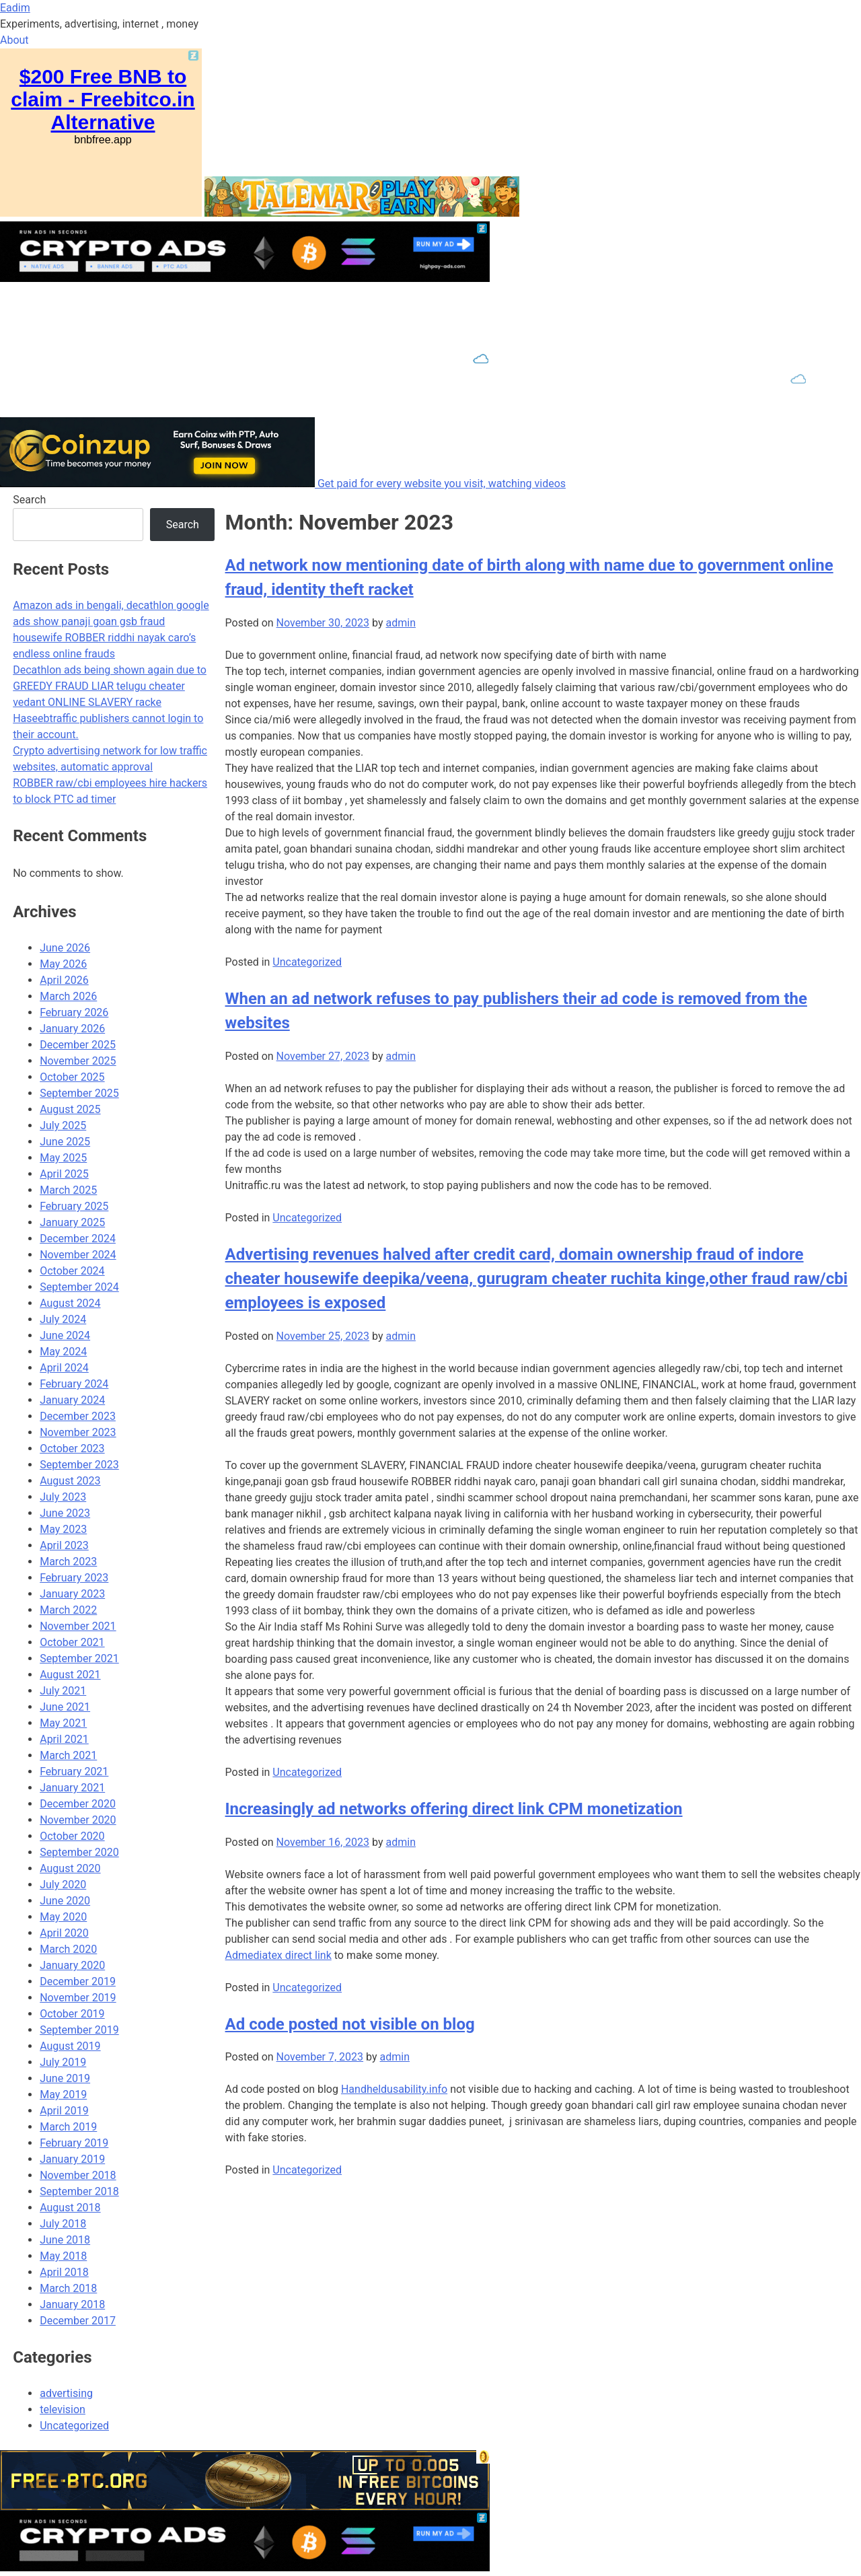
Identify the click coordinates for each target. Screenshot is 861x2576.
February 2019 (74, 2143)
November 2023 (78, 1432)
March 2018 (68, 2288)
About (14, 40)
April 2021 (64, 1739)
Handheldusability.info (394, 2089)
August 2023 (70, 1480)
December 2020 (78, 1803)
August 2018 (70, 2207)
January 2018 (72, 2304)
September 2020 (79, 1852)
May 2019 (63, 2094)
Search (29, 499)
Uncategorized (307, 962)
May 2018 (63, 2256)
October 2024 (72, 1270)
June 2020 (65, 1900)
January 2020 (72, 1965)
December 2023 (78, 1416)
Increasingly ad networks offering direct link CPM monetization (454, 1808)
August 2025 (70, 1109)
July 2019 (63, 2062)
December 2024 (78, 1238)
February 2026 (74, 1012)
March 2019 (68, 2126)
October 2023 (72, 1448)
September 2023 (79, 1464)
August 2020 (70, 1868)
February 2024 (74, 1384)
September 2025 (79, 1093)
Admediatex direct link (278, 1955)
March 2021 (68, 1755)
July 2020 (63, 1884)
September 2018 (79, 2191)
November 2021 (78, 1626)
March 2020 (68, 1949)
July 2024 (63, 1319)
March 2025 (68, 1190)
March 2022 (68, 1610)
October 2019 (72, 2013)
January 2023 (72, 1593)
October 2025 (72, 1077)
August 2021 (70, 1674)
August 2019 (70, 2046)
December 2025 (78, 1044)
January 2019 (72, 2159)
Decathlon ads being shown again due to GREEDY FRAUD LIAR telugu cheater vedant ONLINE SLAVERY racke (110, 686)
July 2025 (63, 1125)
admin (400, 622)
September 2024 (79, 1287)
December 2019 (78, 1981)
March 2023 (68, 1561)
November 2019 (78, 1997)
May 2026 (63, 964)
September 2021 (79, 1658)
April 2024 (64, 1367)
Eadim (15, 7)
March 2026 (68, 996)
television (62, 2409)
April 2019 (64, 2110)
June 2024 (65, 1335)
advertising (66, 2393)
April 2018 (64, 2272)
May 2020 (63, 1916)
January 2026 (72, 1028)
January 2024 (72, 1400)
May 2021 (63, 1723)
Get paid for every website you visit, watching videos (441, 483)
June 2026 (65, 947)
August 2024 (70, 1303)
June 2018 (65, 2239)
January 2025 (72, 1222)
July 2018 (63, 2223)
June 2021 (65, 1707)
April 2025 (64, 1174)
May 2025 (63, 1157)
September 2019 (79, 2030)
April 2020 (64, 1933)
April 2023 (64, 1545)
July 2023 (63, 1497)
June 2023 (65, 1513)
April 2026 (64, 980)
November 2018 (78, 2175)
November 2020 (78, 1820)
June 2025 (65, 1141)
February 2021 (74, 1771)
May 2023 (63, 1529)
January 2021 (72, 1787)
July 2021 (63, 1690)
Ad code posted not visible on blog (350, 2024)
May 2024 (63, 1351)
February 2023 (74, 1577)
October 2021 (72, 1642)
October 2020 (72, 1836)
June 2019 (65, 2078)
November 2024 (78, 1254)
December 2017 (78, 2320)
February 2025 (74, 1206)
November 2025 (78, 1060)
